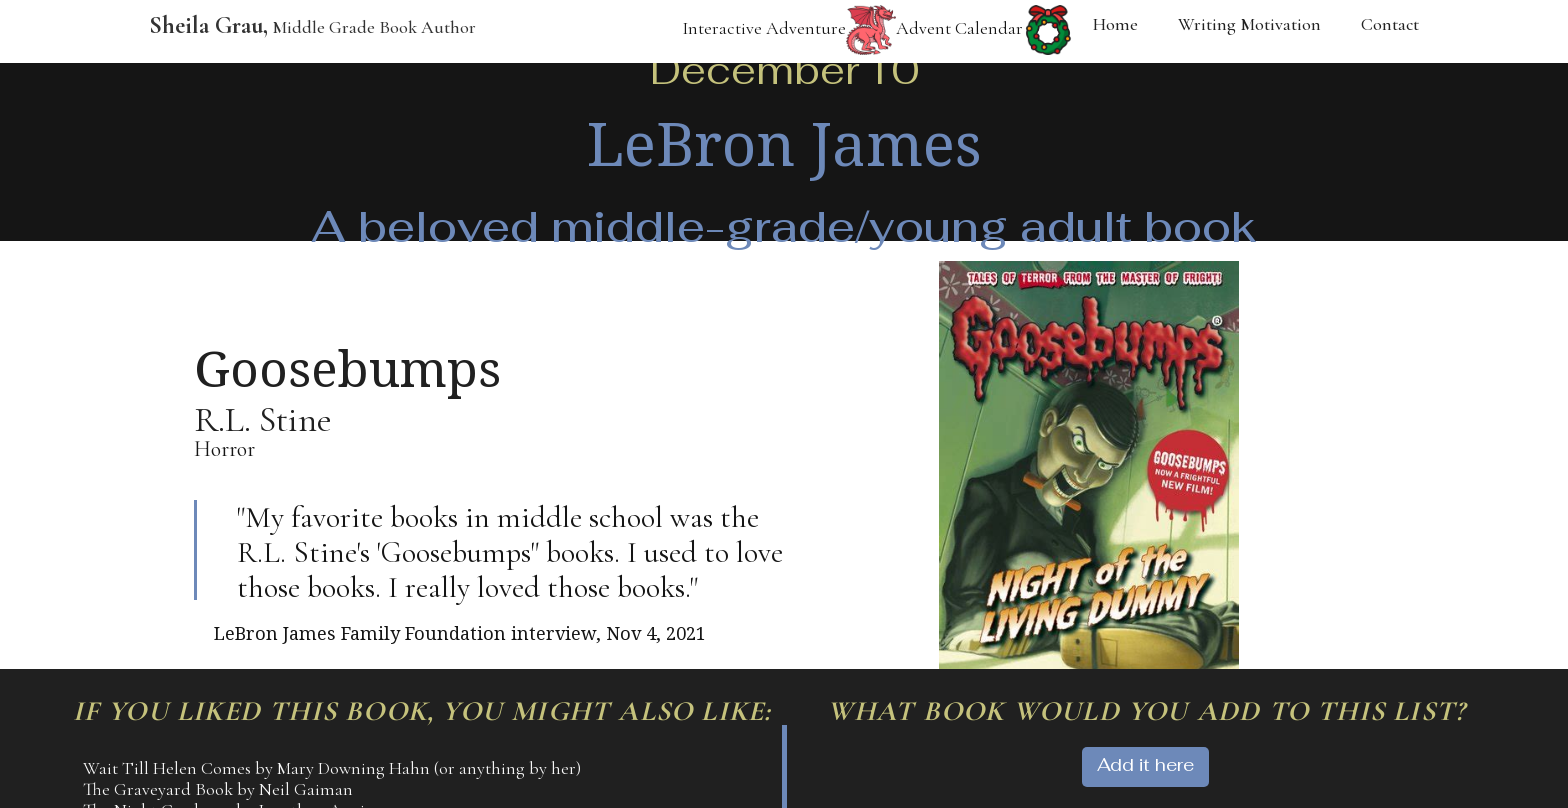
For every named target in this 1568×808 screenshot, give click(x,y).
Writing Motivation (1249, 24)
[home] (302, 31)
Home (1115, 24)
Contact (1390, 24)
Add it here (1145, 764)
